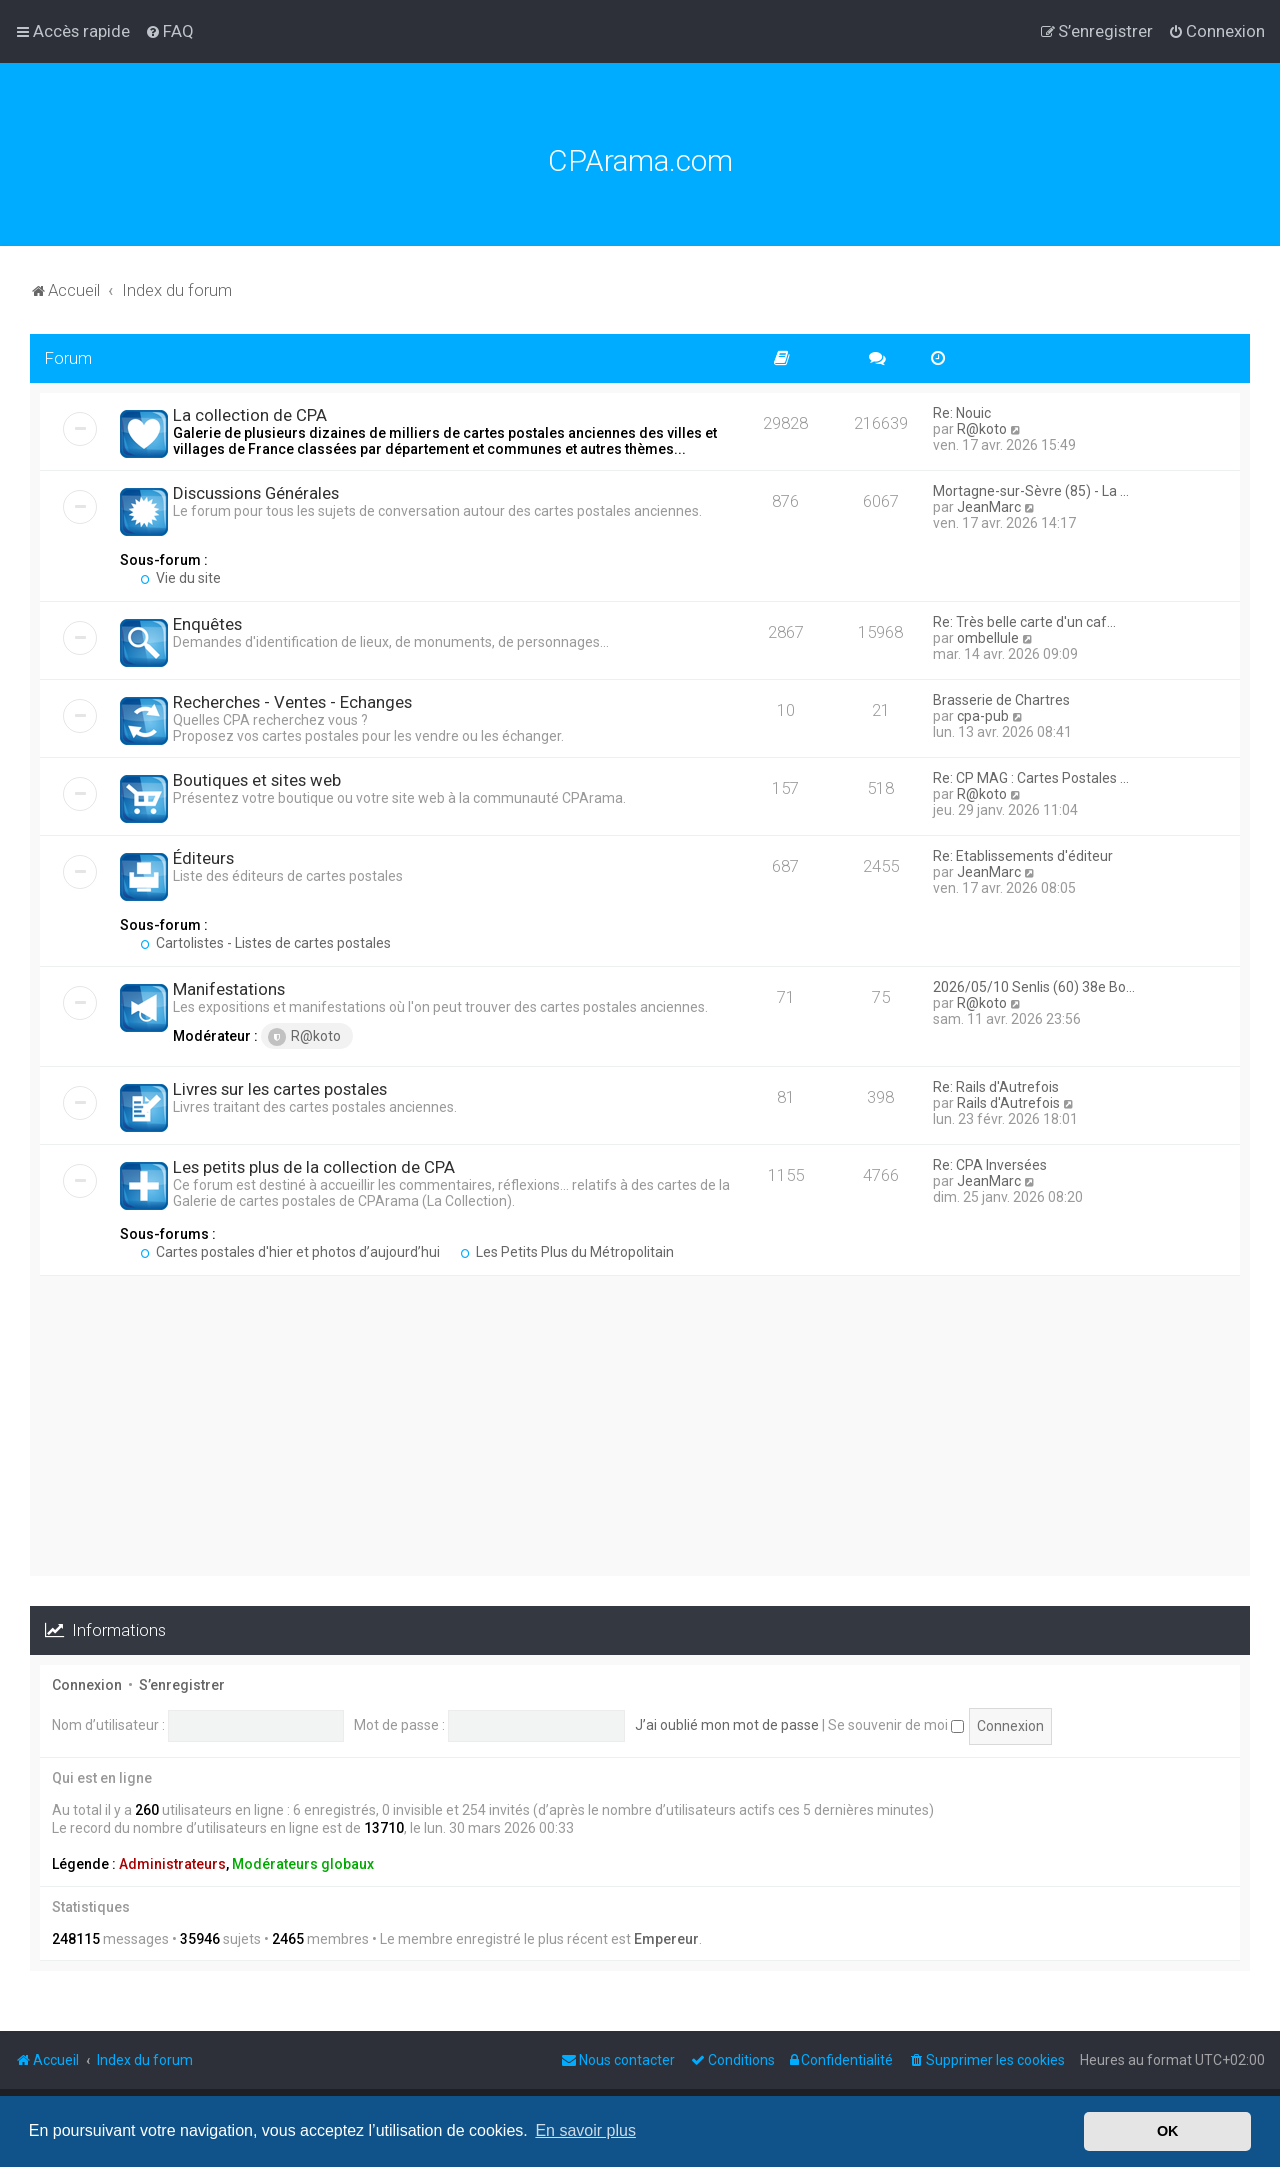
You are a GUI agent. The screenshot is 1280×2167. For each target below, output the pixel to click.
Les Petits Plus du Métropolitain (567, 1252)
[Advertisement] (640, 1436)
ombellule (988, 638)
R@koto (982, 429)
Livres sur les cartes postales (280, 1089)
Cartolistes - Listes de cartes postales (265, 943)
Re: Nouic (962, 413)
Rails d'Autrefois (1008, 1103)
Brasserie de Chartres (1001, 700)
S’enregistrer (182, 1685)
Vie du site (180, 578)
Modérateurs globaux (303, 1864)
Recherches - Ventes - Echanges (292, 702)
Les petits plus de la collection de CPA (314, 1167)
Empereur (666, 1939)
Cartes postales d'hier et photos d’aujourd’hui (290, 1252)
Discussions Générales (256, 493)
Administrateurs (172, 1864)
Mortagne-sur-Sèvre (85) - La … (1031, 491)
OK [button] (1168, 2131)
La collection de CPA (250, 415)
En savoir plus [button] (585, 2130)
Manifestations (229, 989)
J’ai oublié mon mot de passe (727, 1725)
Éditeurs (203, 858)
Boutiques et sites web (257, 780)
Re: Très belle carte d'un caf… (1024, 622)
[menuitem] (169, 31)
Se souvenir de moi (896, 1725)
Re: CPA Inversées (990, 1165)
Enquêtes (207, 624)
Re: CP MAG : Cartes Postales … (1031, 778)
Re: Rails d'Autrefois (996, 1087)
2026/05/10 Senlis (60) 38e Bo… (1034, 987)
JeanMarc (989, 507)
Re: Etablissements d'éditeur (1023, 856)
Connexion (87, 1685)
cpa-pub (983, 716)
